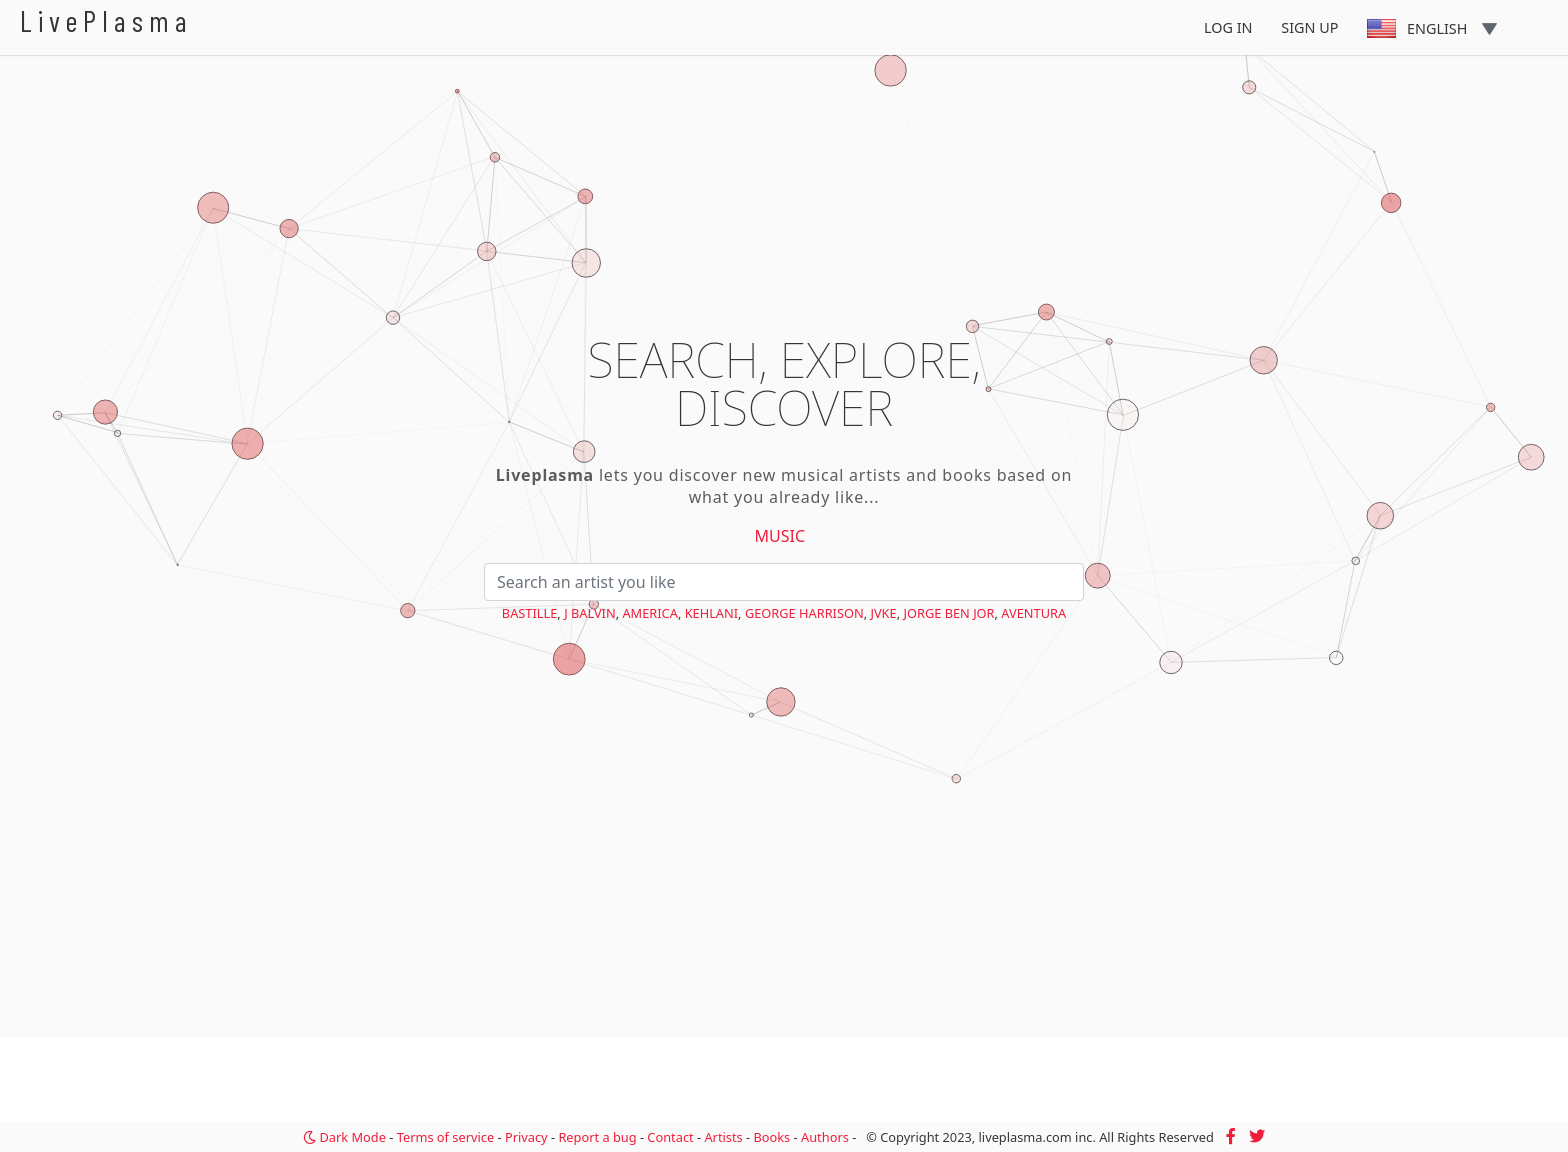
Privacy (526, 1137)
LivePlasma (106, 20)
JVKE (883, 613)
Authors (825, 1137)
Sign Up (1309, 27)
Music (780, 536)
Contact (670, 1137)
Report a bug (597, 1137)
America (649, 613)
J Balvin (590, 613)
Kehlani (711, 613)
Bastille (530, 613)
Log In (1228, 27)
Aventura (1033, 613)
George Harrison (804, 613)
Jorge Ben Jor (948, 613)
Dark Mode (344, 1137)
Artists (723, 1137)
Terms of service (445, 1137)
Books (771, 1137)
